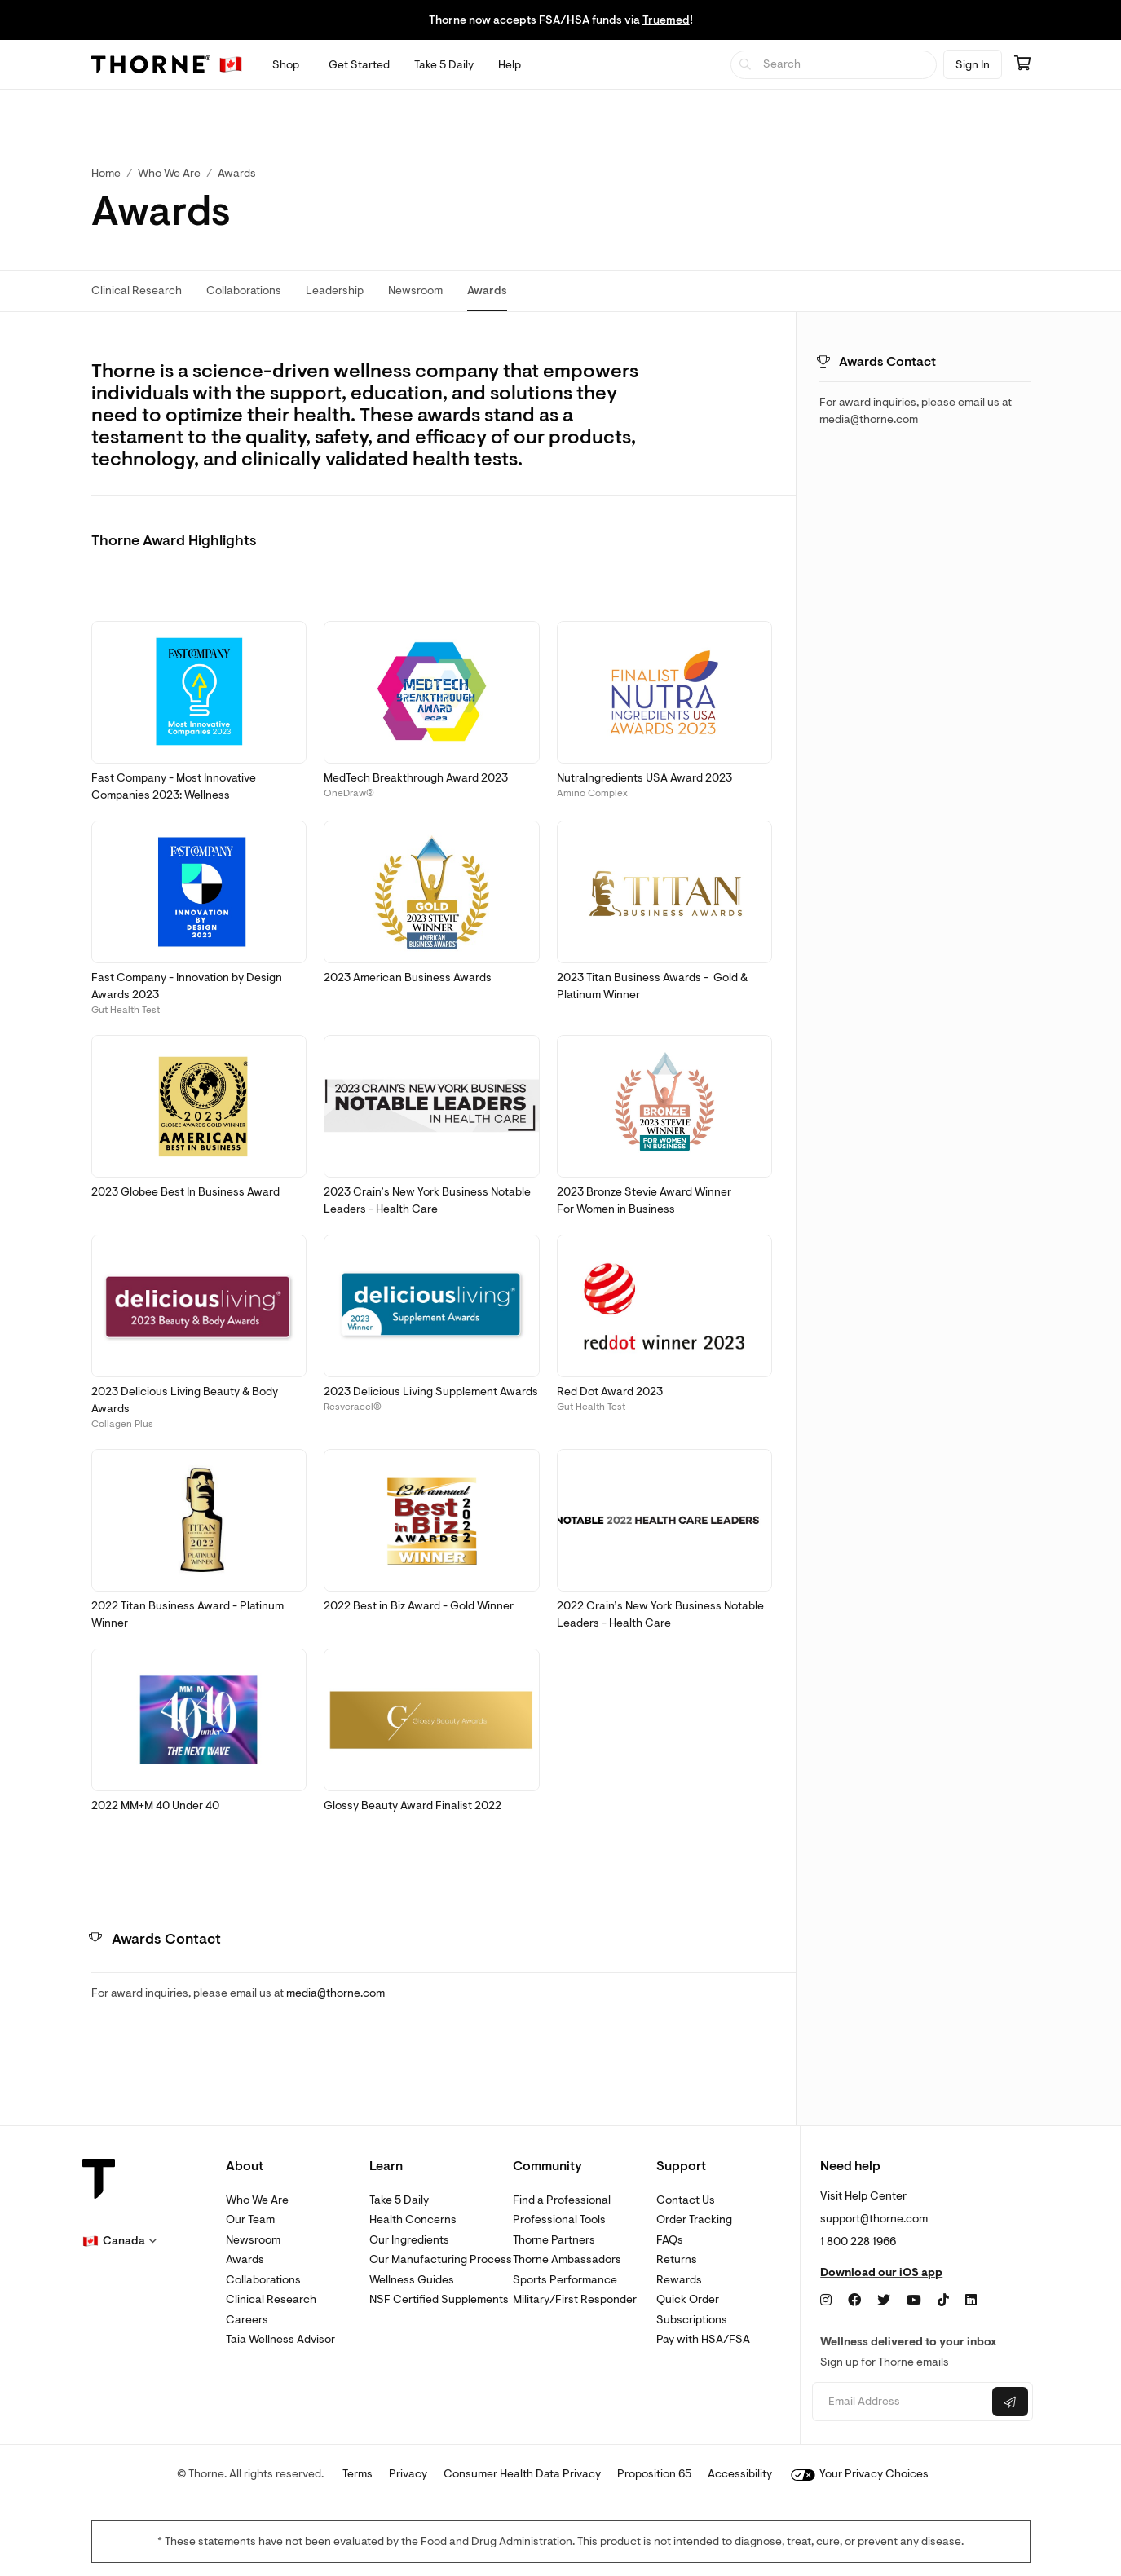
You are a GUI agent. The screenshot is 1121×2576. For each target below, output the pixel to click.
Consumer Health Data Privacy (522, 2474)
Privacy (408, 2474)
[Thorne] (150, 64)
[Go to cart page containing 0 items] (1022, 64)
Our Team (250, 2219)
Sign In (972, 65)
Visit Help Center (863, 2196)
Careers (247, 2320)
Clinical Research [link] (136, 290)
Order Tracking (694, 2219)
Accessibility (740, 2474)
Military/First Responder (575, 2299)
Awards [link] (237, 173)
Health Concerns (413, 2219)
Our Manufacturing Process (440, 2259)
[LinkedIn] (971, 2300)
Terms (357, 2474)
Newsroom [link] (415, 290)
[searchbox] (833, 65)
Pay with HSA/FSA (703, 2339)
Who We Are (257, 2200)
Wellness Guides (411, 2280)
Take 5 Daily (399, 2200)
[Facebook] (854, 2300)
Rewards (679, 2280)
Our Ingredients (409, 2240)
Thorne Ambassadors (567, 2259)
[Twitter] (883, 2300)
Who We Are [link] (169, 173)
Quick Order (687, 2299)
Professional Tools (559, 2219)
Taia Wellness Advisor (280, 2339)
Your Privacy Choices (860, 2474)
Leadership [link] (335, 290)
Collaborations (263, 2280)
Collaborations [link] (243, 290)
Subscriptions (691, 2320)
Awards (245, 2259)
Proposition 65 (654, 2474)
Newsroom (253, 2240)
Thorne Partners (554, 2240)
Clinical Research (271, 2299)
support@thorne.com (874, 2219)
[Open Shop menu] (285, 65)
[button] (199, 693)
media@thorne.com (335, 1993)
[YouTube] (914, 2300)
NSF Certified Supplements (439, 2299)
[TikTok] (943, 2300)
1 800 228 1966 (858, 2241)
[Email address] (900, 2402)
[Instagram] (826, 2300)
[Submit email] (1010, 2401)
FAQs (669, 2240)
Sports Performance (565, 2280)
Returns (676, 2259)
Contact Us (685, 2200)
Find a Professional (562, 2200)
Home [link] (106, 173)
